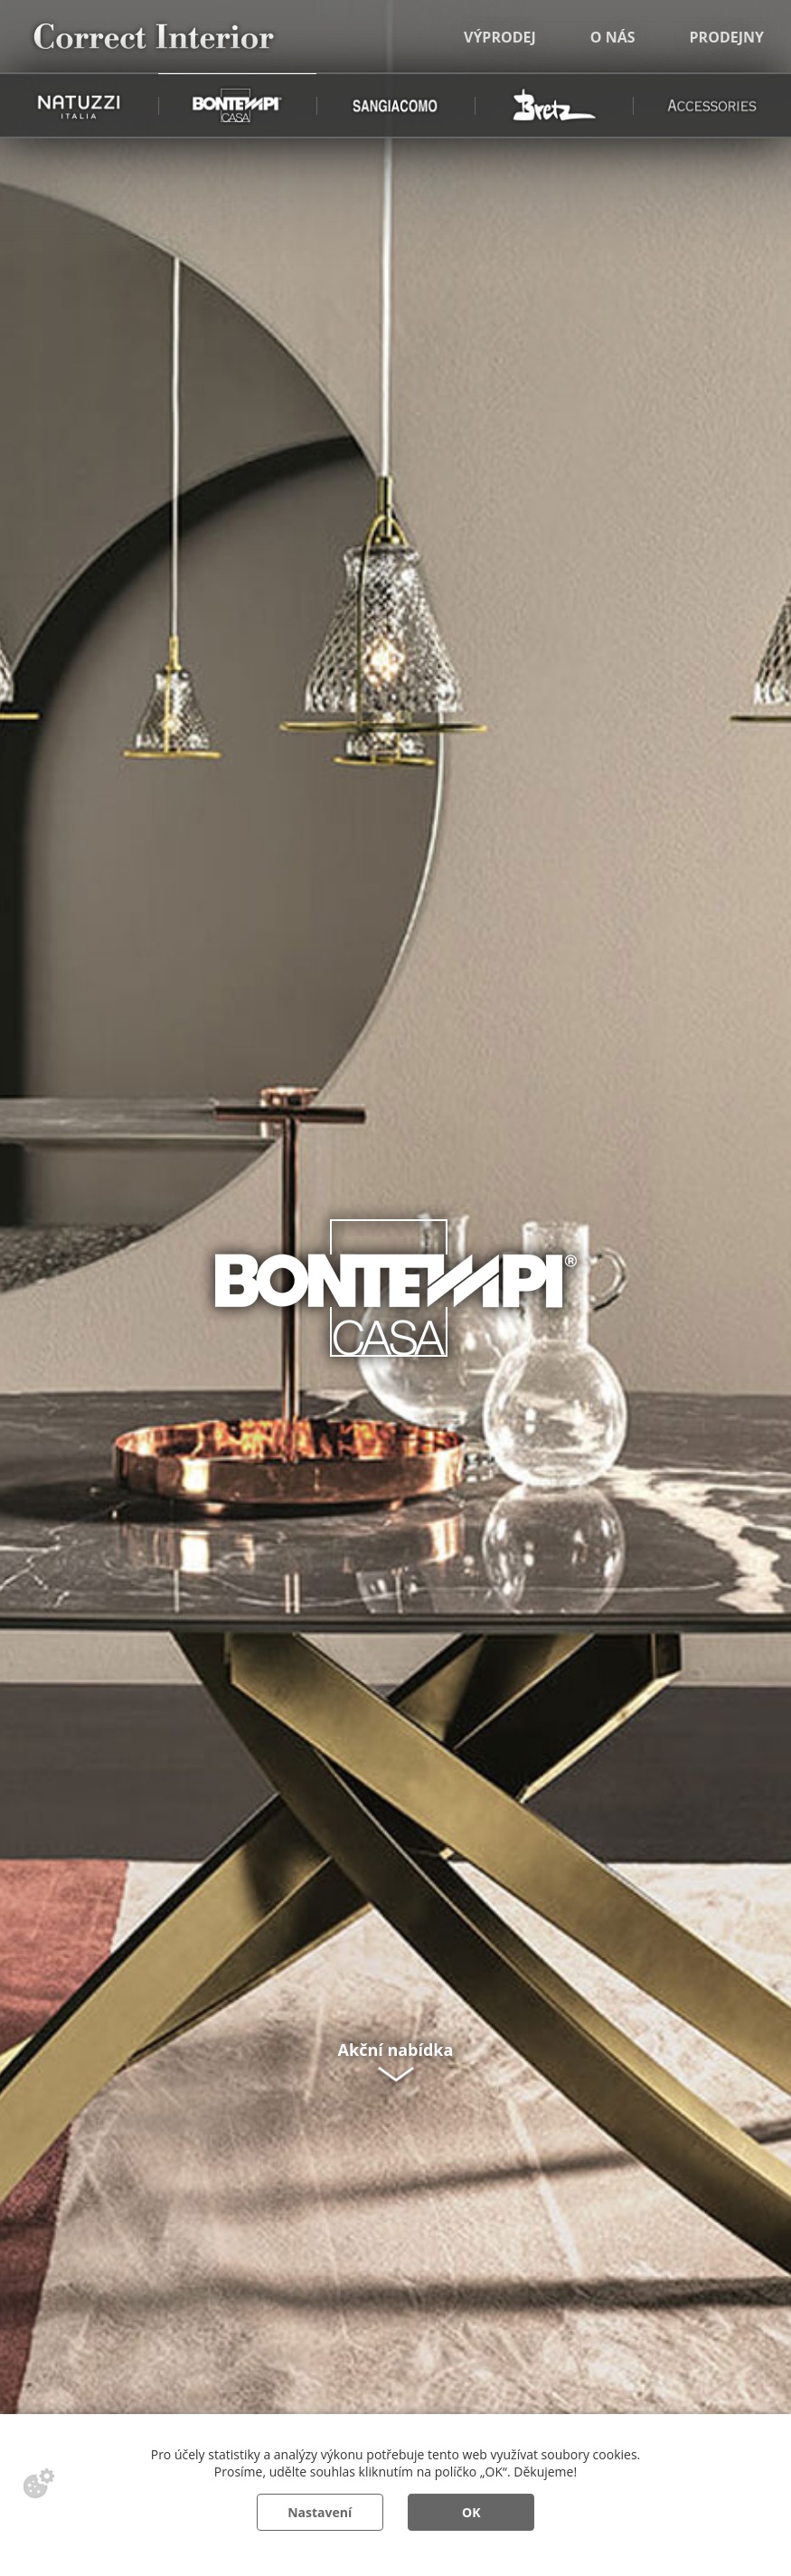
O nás (613, 37)
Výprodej (500, 37)
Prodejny (727, 37)
